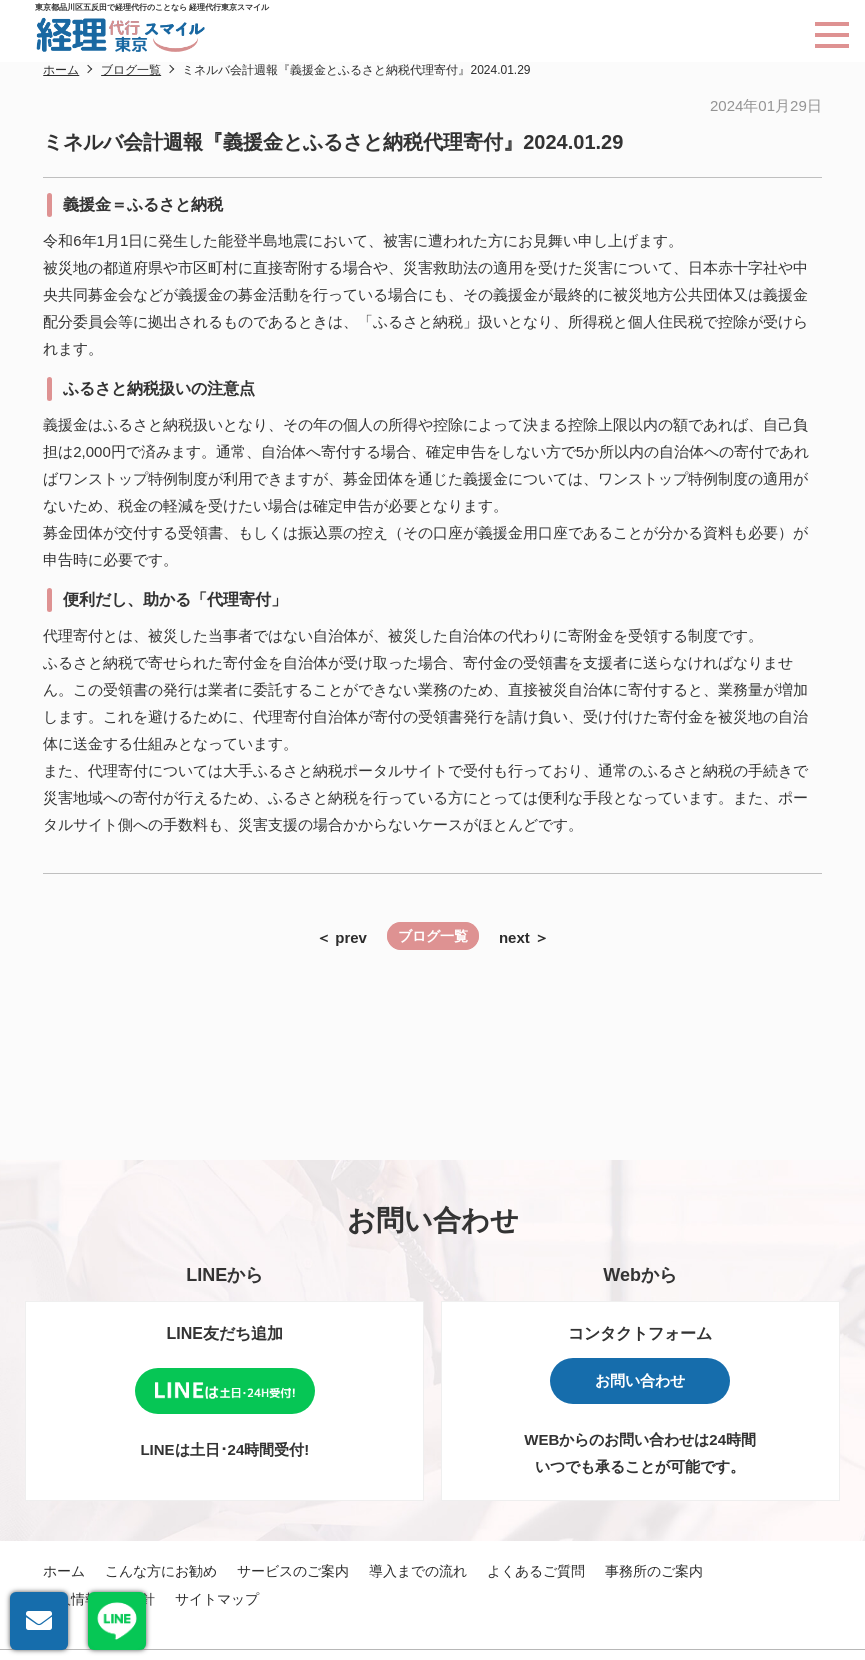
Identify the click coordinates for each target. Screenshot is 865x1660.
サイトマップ (217, 1599)
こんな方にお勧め (161, 1571)
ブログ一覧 (433, 936)
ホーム (64, 1571)
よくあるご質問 (536, 1571)
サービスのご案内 (293, 1571)
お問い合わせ (640, 1380)
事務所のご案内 (654, 1571)
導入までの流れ (418, 1571)
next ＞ (524, 937)
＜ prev (341, 937)
